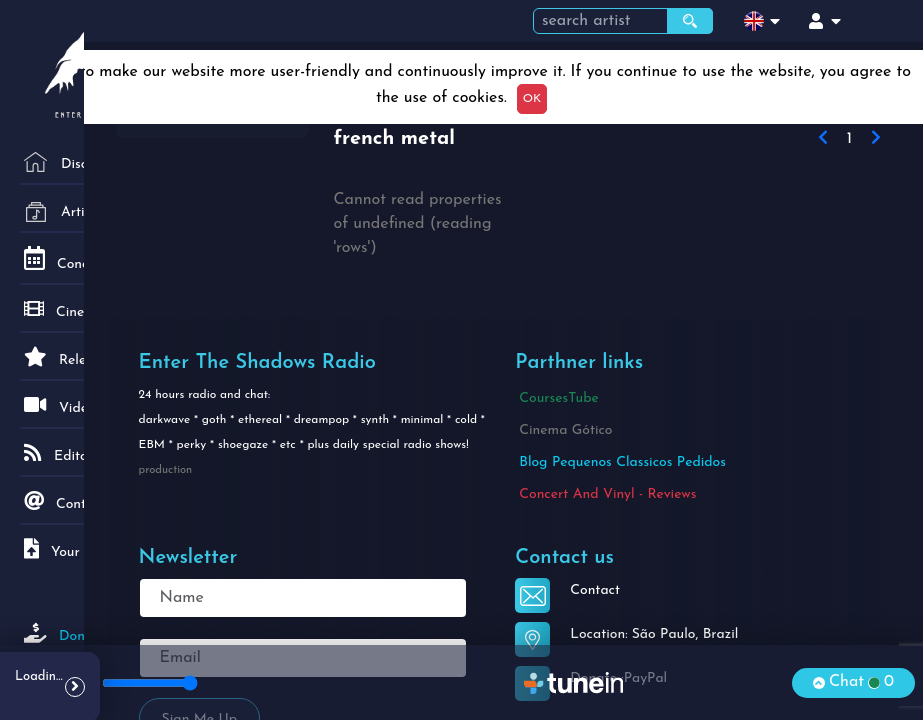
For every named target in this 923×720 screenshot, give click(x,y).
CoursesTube (558, 398)
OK (532, 99)
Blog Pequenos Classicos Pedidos (622, 462)
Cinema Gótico (565, 430)
